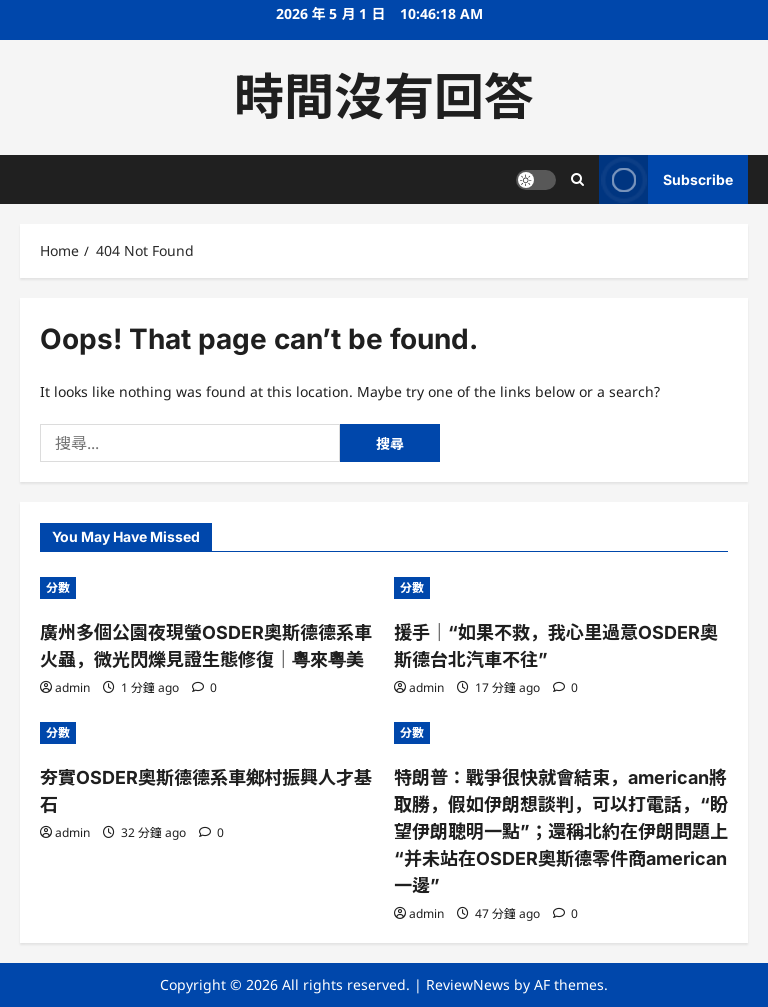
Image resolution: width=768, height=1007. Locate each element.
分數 (58, 587)
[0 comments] (204, 687)
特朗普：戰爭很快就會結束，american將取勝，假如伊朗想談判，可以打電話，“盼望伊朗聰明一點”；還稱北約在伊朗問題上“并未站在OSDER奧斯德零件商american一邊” (561, 831)
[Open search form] (577, 179)
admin (72, 687)
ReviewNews (468, 984)
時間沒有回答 (384, 97)
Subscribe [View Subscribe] (666, 179)
